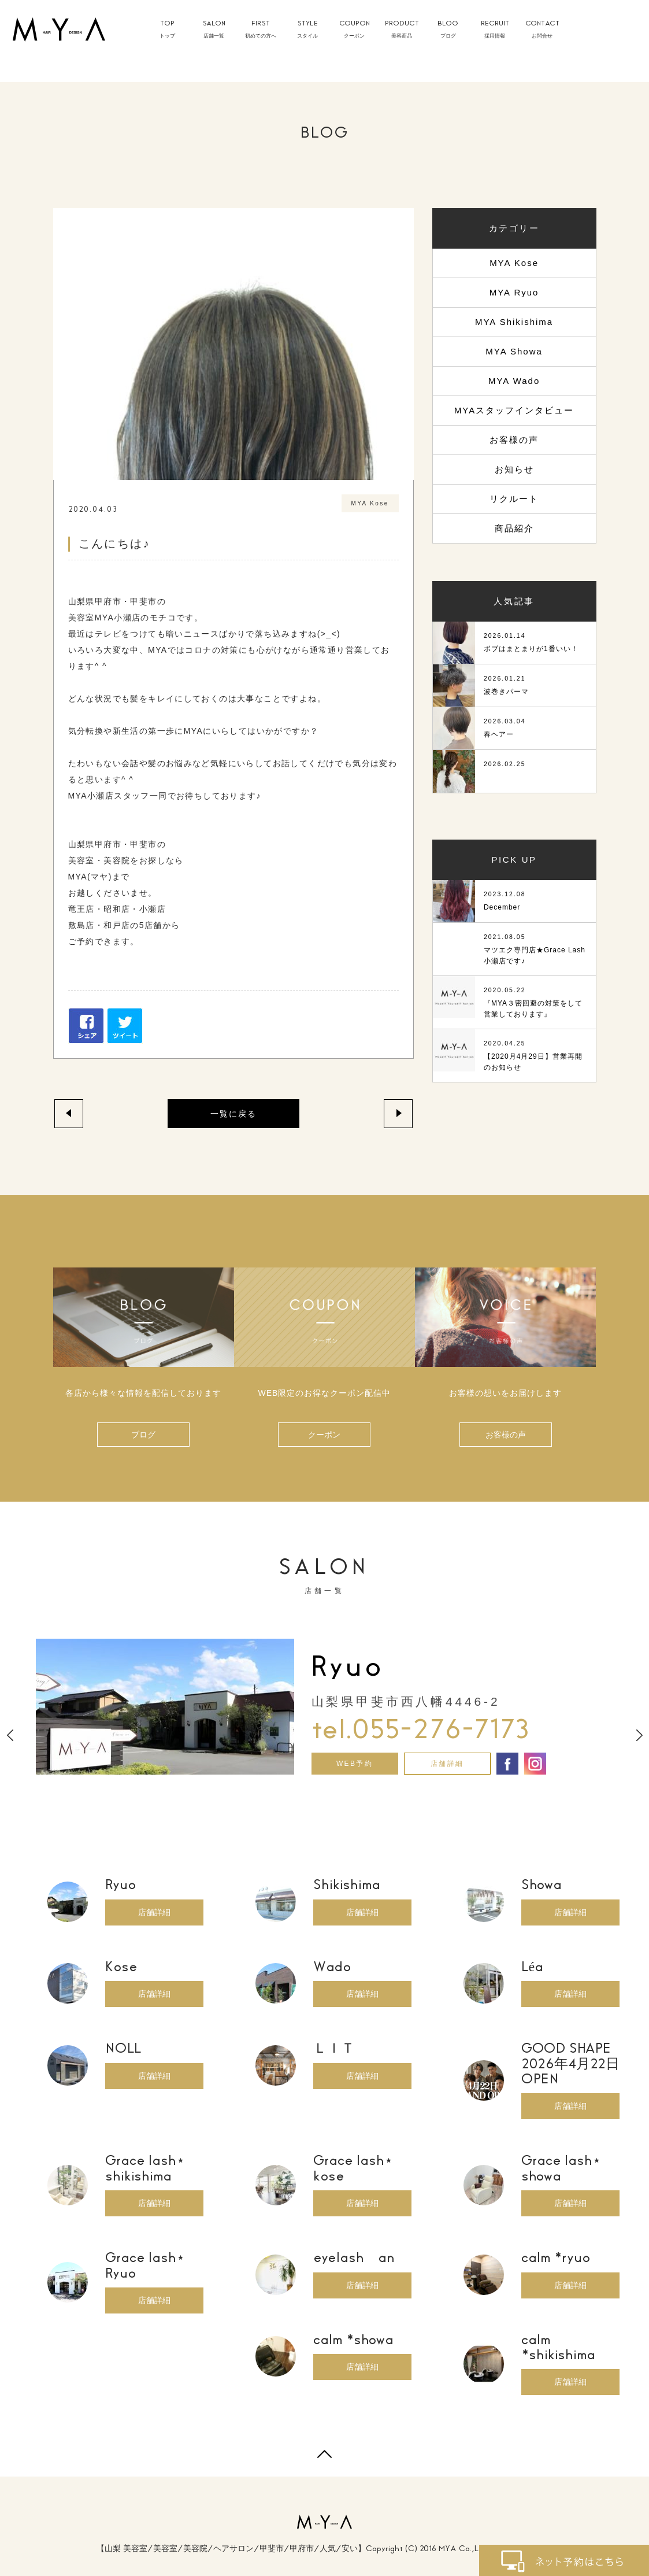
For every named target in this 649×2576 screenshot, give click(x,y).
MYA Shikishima (514, 322)
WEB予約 (354, 1764)
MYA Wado (514, 381)
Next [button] (639, 1735)
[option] (325, 1707)
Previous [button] (10, 1735)
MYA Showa (514, 351)
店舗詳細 (447, 1764)
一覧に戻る (233, 1113)
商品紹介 (514, 528)
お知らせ (514, 469)
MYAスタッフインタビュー (514, 410)
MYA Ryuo (514, 292)
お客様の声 (514, 440)
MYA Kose (514, 263)
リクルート (514, 499)
